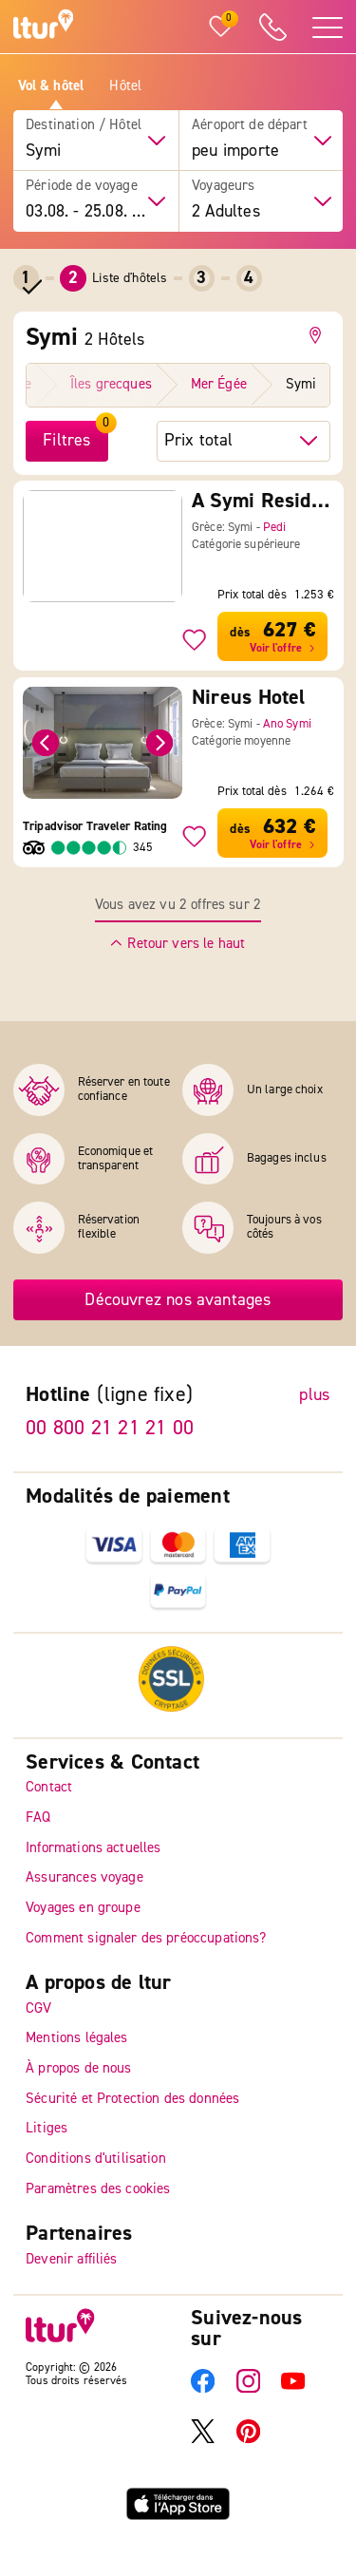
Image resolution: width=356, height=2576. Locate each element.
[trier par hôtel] (243, 441)
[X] (203, 2440)
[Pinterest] (248, 2440)
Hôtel (125, 86)
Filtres (66, 440)
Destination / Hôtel (83, 125)
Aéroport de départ (250, 125)
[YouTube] (293, 2389)
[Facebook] (203, 2389)
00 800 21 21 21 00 (110, 1428)
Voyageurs (223, 186)
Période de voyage (82, 186)
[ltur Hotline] (272, 27)
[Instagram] (248, 2389)
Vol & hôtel (51, 86)
